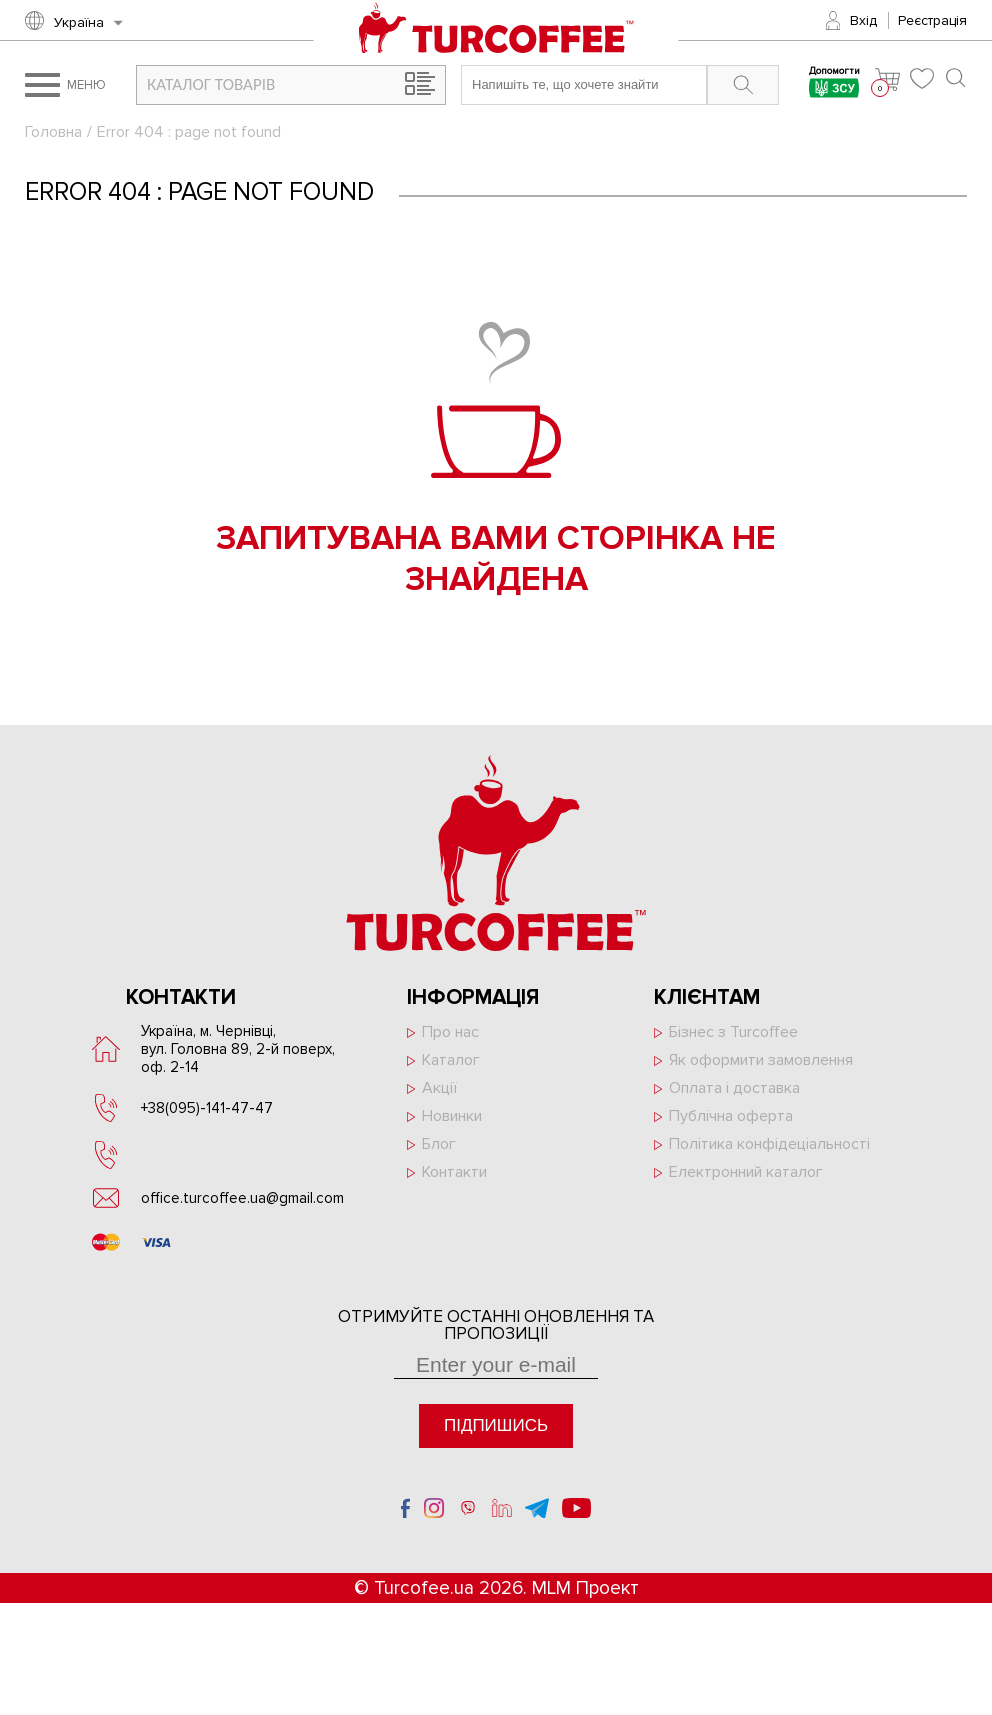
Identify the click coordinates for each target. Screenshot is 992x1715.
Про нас (450, 1032)
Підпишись (496, 1425)
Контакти (454, 1172)
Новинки (452, 1116)
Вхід (863, 20)
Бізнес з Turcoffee (733, 1032)
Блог (439, 1144)
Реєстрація (932, 20)
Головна (53, 132)
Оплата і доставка (734, 1088)
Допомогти (834, 84)
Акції (439, 1088)
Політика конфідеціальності (769, 1144)
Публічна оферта (731, 1116)
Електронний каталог (746, 1172)
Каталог (451, 1060)
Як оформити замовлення (761, 1060)
